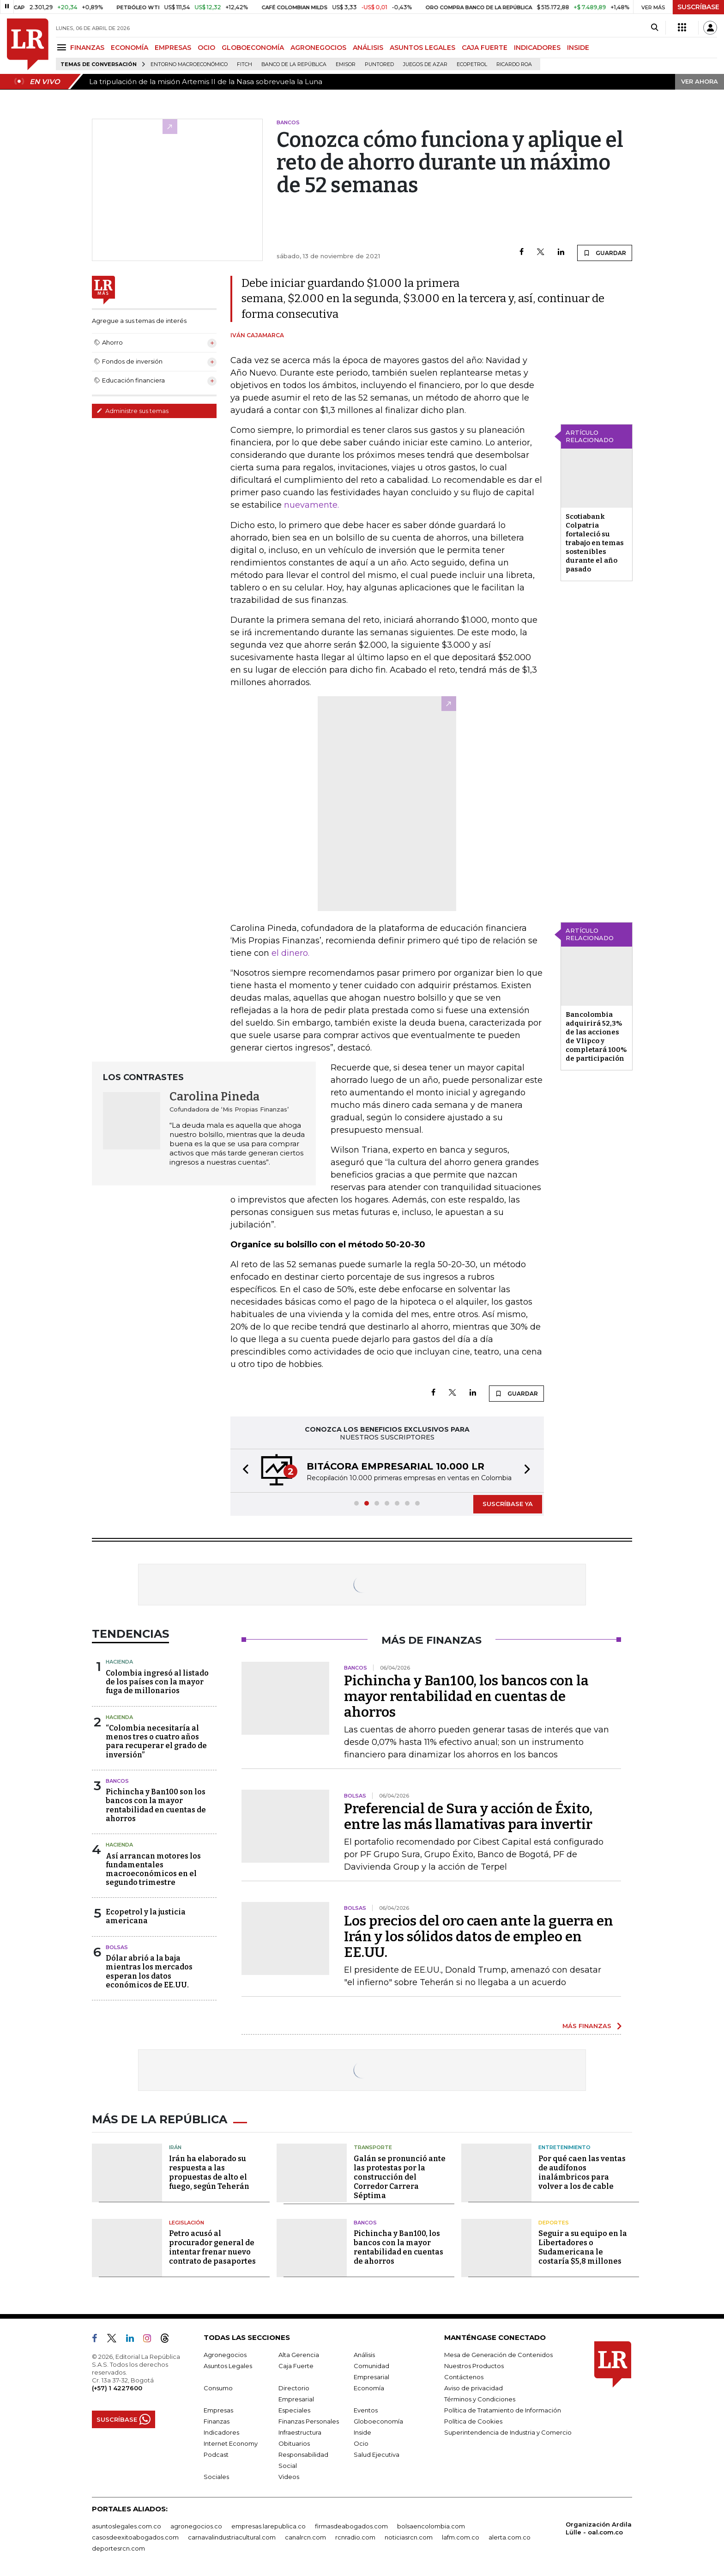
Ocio (361, 2443)
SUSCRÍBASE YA (508, 1503)
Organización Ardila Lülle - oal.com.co (599, 2528)
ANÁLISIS (368, 47)
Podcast (216, 2454)
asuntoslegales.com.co (126, 2526)
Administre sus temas (133, 410)
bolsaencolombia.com (431, 2526)
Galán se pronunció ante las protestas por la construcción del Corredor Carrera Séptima (400, 2177)
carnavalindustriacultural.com (232, 2537)
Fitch (244, 64)
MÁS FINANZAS (586, 2025)
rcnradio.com (355, 2537)
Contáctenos (463, 2377)
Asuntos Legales (228, 2365)
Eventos (366, 2410)
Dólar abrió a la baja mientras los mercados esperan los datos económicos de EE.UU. (149, 1971)
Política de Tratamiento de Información (502, 2410)
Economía (369, 2388)
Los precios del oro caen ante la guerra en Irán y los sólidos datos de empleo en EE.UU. (478, 1937)
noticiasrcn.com (409, 2537)
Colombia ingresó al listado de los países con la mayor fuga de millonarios (157, 1682)
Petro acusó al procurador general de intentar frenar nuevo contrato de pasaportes (212, 2247)
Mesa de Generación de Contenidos (498, 2354)
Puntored (379, 64)
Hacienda (119, 1662)
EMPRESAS (173, 47)
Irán (175, 2147)
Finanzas (216, 2421)
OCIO (206, 47)
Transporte (373, 2147)
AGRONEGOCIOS (318, 47)
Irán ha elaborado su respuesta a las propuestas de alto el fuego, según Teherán (209, 2172)
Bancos (117, 1781)
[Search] (654, 27)
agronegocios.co (196, 2526)
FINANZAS (87, 47)
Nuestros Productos (474, 2365)
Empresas (218, 2410)
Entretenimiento (564, 2147)
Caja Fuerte (296, 2365)
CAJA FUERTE (484, 47)
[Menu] (63, 47)
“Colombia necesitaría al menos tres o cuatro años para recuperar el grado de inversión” (156, 1741)
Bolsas (117, 1947)
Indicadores (221, 2432)
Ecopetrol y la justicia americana (146, 1916)
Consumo (218, 2388)
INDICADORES (537, 47)
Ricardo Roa (514, 64)
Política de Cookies (473, 2421)
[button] (242, 1470)
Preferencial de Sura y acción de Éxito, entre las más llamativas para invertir (468, 1816)
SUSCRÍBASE (698, 7)
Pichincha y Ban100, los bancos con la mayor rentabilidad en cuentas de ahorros (466, 1696)
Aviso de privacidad (473, 2388)
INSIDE (578, 47)
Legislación (186, 2222)
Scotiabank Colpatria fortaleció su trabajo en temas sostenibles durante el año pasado (595, 542)
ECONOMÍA (129, 47)
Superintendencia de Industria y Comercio (508, 2432)
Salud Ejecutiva (376, 2454)
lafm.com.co (460, 2537)
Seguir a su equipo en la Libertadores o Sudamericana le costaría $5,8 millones (582, 2247)
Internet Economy (231, 2443)
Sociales (216, 2476)
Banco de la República (293, 64)
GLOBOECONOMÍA (253, 47)
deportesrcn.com (118, 2548)
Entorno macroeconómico (189, 64)
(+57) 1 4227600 (117, 2388)
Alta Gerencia (298, 2354)
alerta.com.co (510, 2537)
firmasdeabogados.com (351, 2526)
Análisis (364, 2354)
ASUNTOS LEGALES (422, 47)
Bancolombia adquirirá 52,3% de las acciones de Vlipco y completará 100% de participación (596, 1036)
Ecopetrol (472, 64)
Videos (288, 2476)
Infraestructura (299, 2432)
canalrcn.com (305, 2537)
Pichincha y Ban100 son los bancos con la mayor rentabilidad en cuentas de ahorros (156, 1805)
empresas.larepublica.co (268, 2526)
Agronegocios (225, 2354)
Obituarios (294, 2443)
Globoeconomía (378, 2421)
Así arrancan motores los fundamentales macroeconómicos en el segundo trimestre (153, 1869)
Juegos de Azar (425, 64)
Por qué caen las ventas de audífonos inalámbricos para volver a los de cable (582, 2172)
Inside (362, 2432)
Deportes (553, 2222)
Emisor (346, 64)
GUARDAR (604, 252)
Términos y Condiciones (479, 2399)
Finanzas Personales (308, 2421)
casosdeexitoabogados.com (135, 2537)
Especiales (294, 2410)
